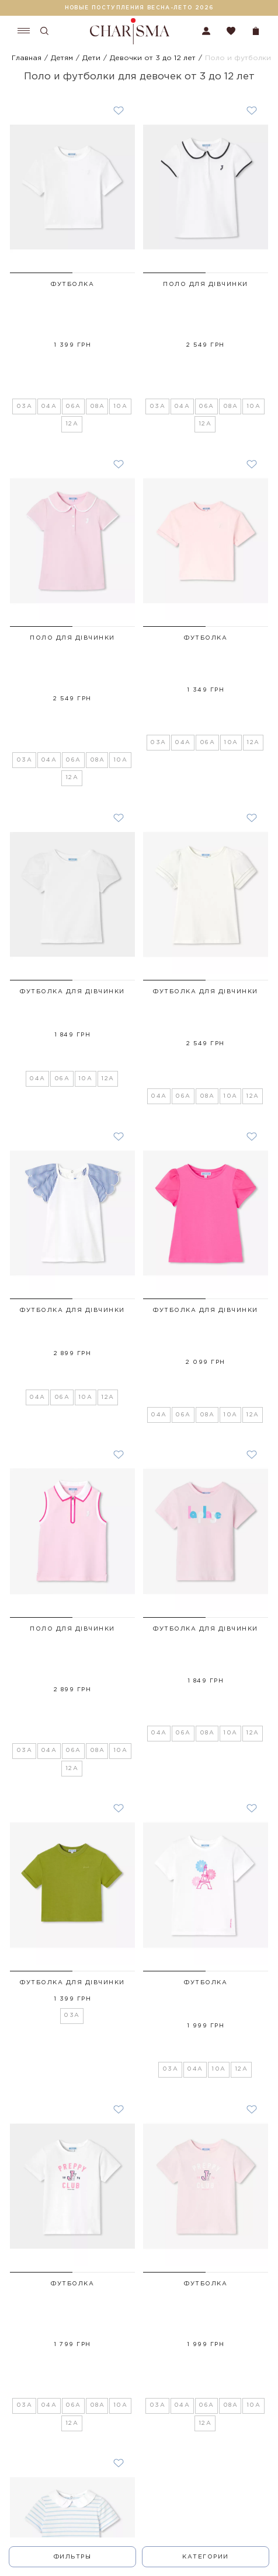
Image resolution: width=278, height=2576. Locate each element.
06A (73, 335)
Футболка (72, 284)
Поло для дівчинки (205, 284)
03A (24, 335)
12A (72, 353)
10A (120, 335)
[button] (41, 1086)
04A (49, 335)
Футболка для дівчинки (72, 850)
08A (97, 335)
